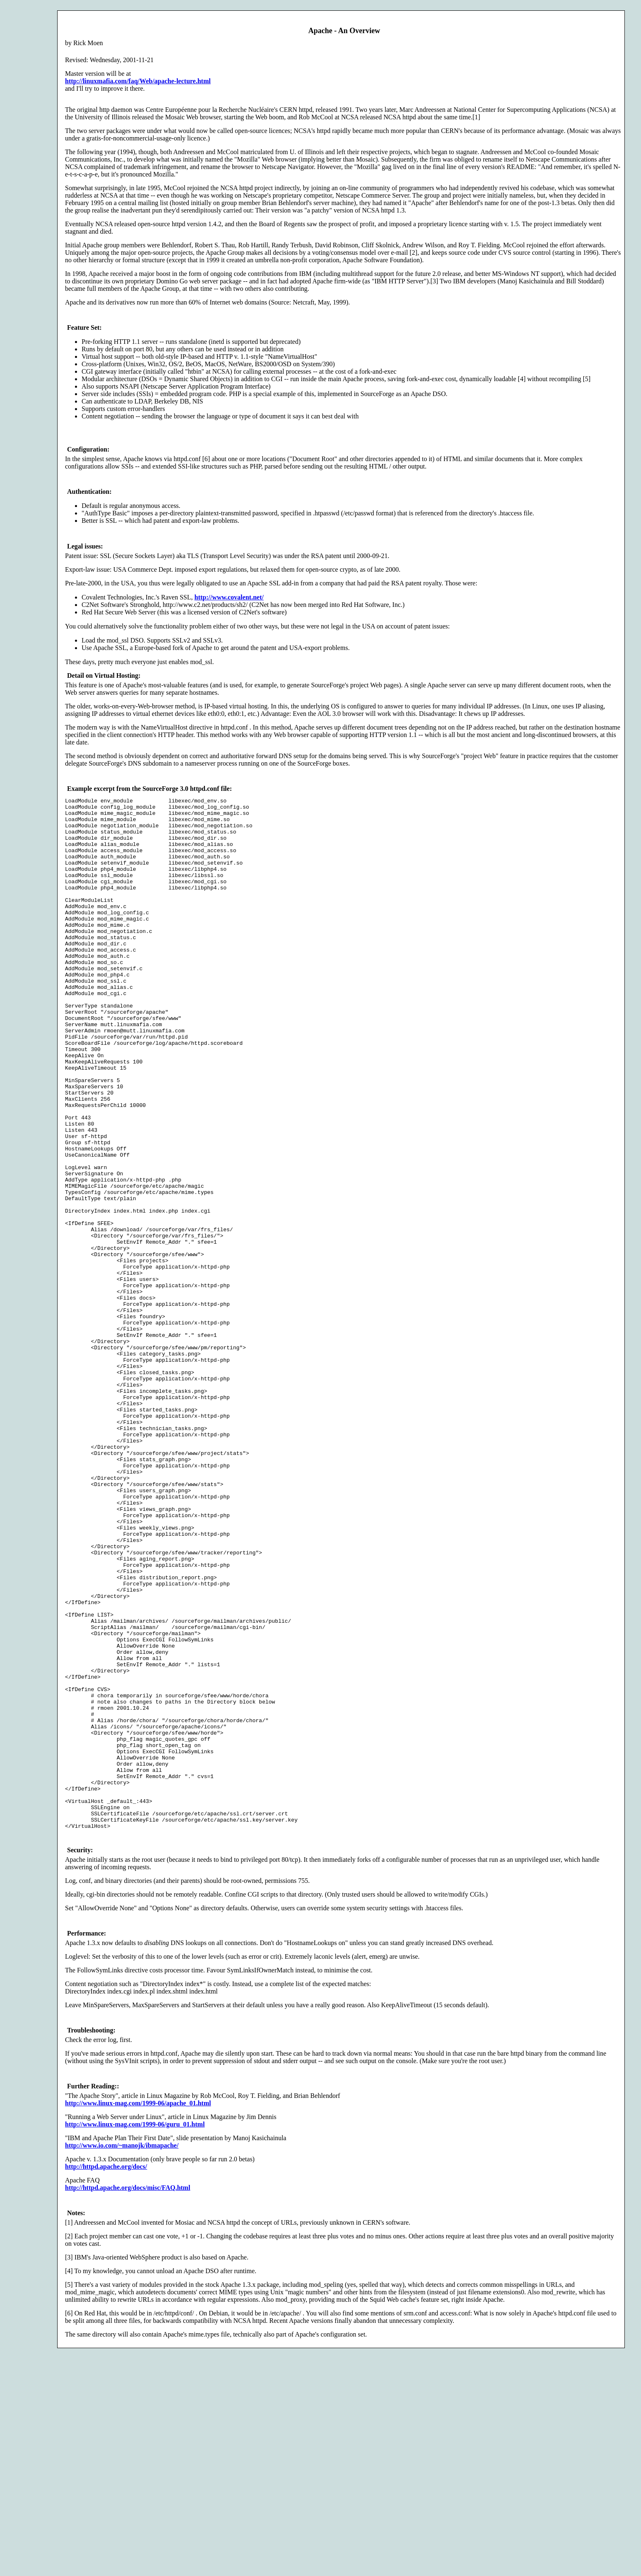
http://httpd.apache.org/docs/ (106, 2372)
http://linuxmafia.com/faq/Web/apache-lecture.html (138, 81)
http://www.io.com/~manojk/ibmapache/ (121, 2351)
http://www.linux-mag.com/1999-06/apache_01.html (138, 2309)
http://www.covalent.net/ (229, 597)
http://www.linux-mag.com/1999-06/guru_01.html (135, 2330)
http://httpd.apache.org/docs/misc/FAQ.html (127, 2393)
